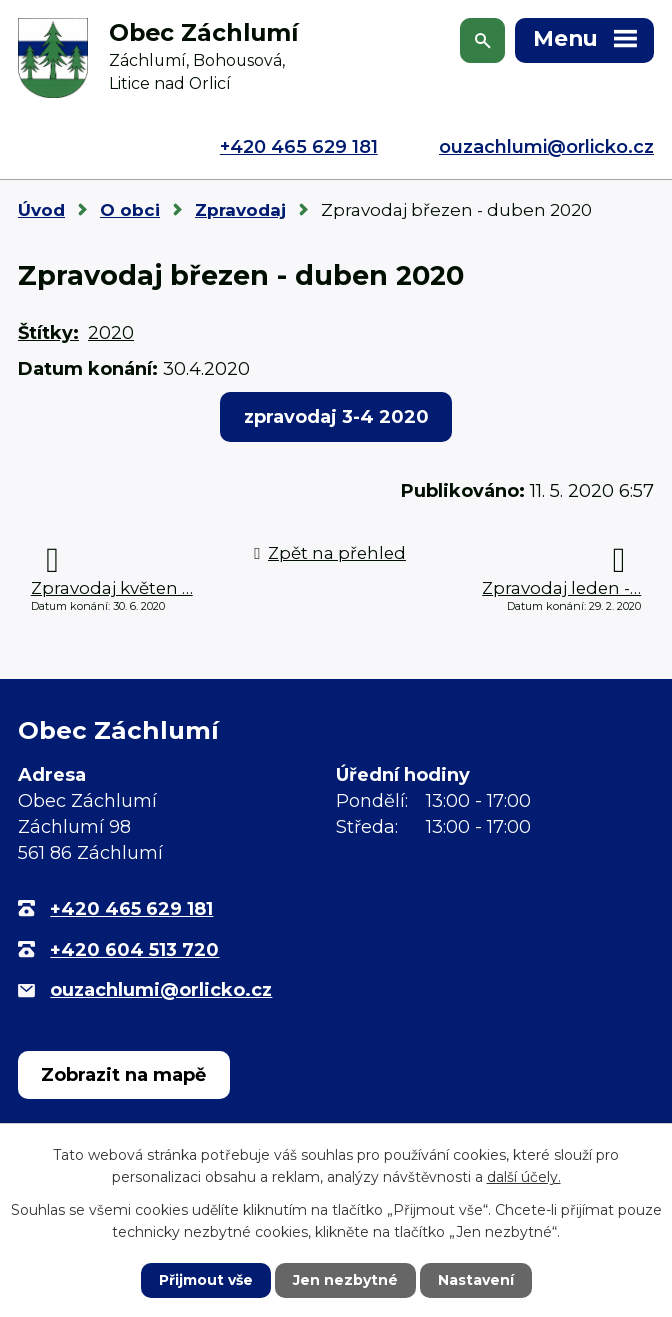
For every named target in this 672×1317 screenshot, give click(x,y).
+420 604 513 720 (134, 950)
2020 (111, 333)
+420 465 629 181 (299, 147)
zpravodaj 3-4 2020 (336, 417)
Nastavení (476, 1280)
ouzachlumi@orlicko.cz (546, 147)
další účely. (524, 1177)
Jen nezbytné (345, 1280)
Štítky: (48, 333)
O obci (130, 210)
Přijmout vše (206, 1280)
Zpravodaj (240, 210)
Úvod (41, 210)
